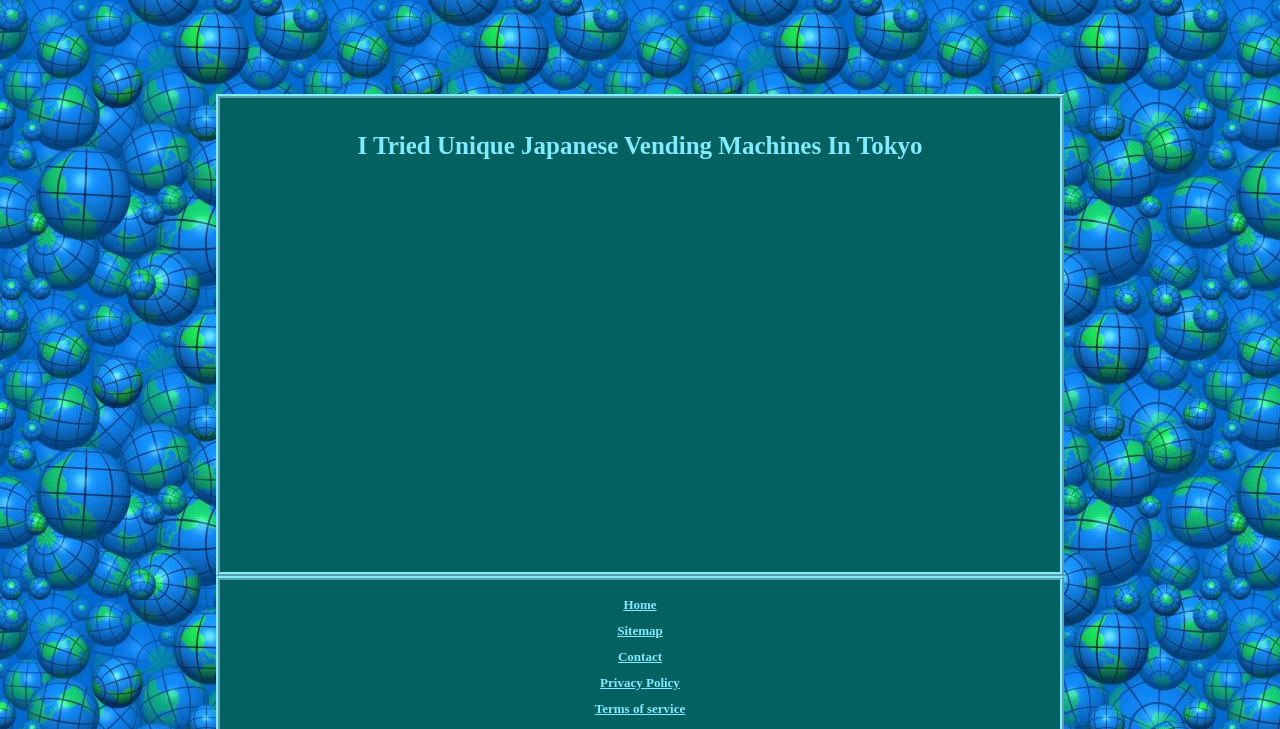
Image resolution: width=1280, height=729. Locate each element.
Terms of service (640, 708)
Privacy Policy (640, 682)
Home (639, 604)
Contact (640, 656)
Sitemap (640, 630)
